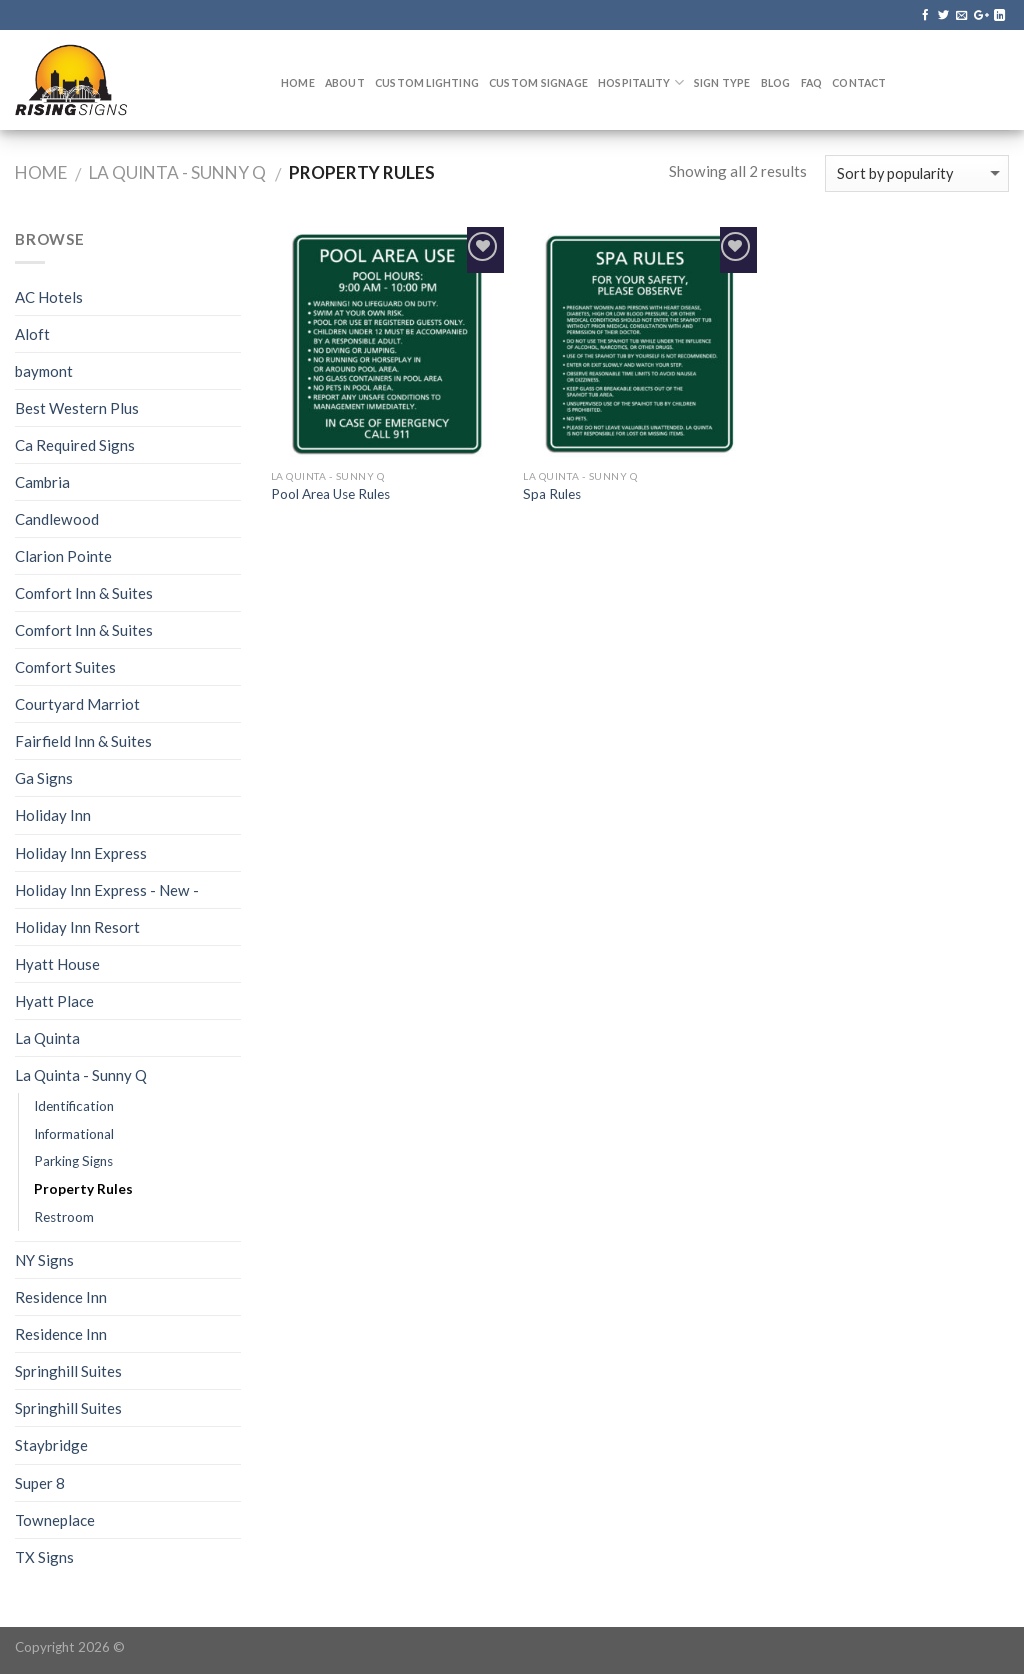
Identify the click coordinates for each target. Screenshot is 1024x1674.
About (345, 83)
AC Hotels (49, 297)
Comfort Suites (65, 667)
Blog (776, 83)
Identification (74, 1106)
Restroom (64, 1217)
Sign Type (722, 83)
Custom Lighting (427, 83)
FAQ (812, 83)
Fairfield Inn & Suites (83, 741)
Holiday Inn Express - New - (107, 890)
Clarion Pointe (63, 556)
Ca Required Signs (75, 445)
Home (298, 83)
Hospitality (641, 82)
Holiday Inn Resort (77, 927)
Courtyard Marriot (77, 704)
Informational (74, 1134)
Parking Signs (73, 1161)
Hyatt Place (54, 1001)
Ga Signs (44, 778)
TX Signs (44, 1557)
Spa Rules (552, 494)
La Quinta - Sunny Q (177, 172)
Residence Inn (61, 1297)
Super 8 (40, 1483)
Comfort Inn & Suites (84, 593)
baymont (44, 371)
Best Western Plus (77, 408)
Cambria (42, 482)
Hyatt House (57, 964)
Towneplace (55, 1520)
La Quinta (47, 1038)
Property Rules (83, 1189)
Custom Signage (538, 83)
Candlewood (57, 519)
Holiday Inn (53, 815)
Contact (859, 83)
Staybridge (51, 1445)
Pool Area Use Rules (330, 494)
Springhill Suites (68, 1371)
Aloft (32, 334)
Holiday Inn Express (81, 853)
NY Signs (44, 1260)
